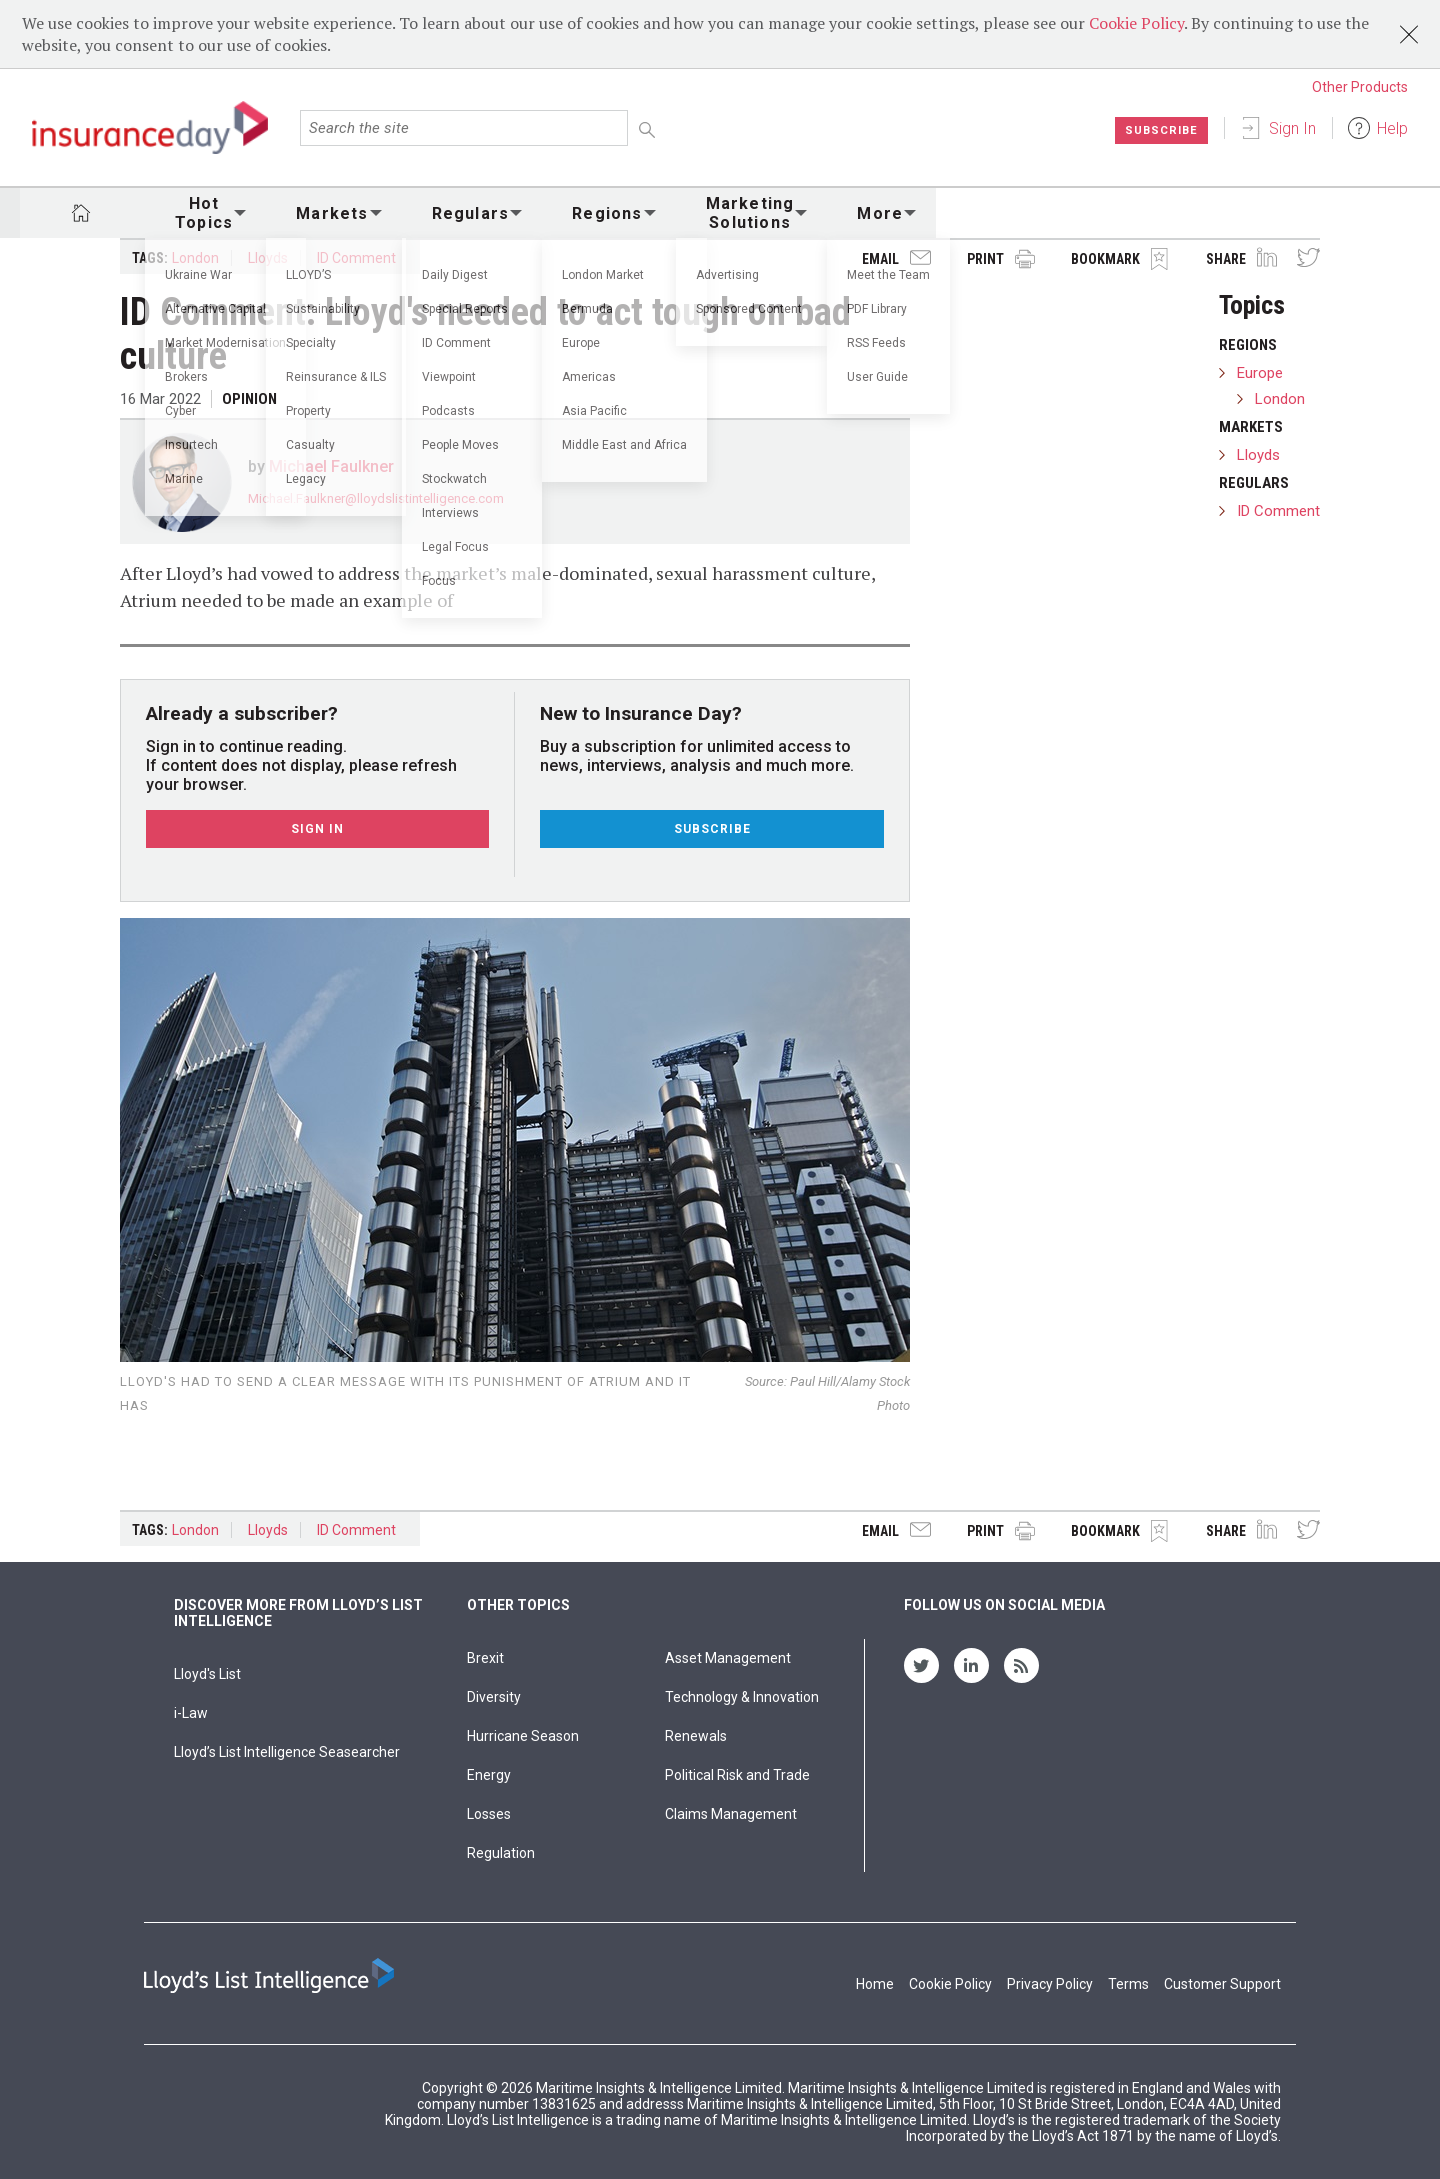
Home (875, 1984)
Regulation (501, 1853)
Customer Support (1222, 1984)
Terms (1128, 1984)
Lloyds (268, 258)
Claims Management (731, 1814)
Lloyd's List (207, 1674)
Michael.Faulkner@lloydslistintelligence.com (376, 498)
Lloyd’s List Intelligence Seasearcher (287, 1752)
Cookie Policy (1136, 23)
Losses (489, 1814)
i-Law (191, 1713)
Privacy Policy (1050, 1984)
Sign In (1292, 128)
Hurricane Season (523, 1736)
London (195, 258)
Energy (489, 1775)
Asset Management (728, 1658)
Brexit (485, 1658)
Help (1392, 128)
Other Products (1360, 87)
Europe (1260, 373)
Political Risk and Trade (737, 1775)
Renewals (696, 1736)
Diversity (494, 1697)
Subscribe (1159, 130)
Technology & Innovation (742, 1697)
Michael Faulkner (331, 466)
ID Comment (356, 258)
